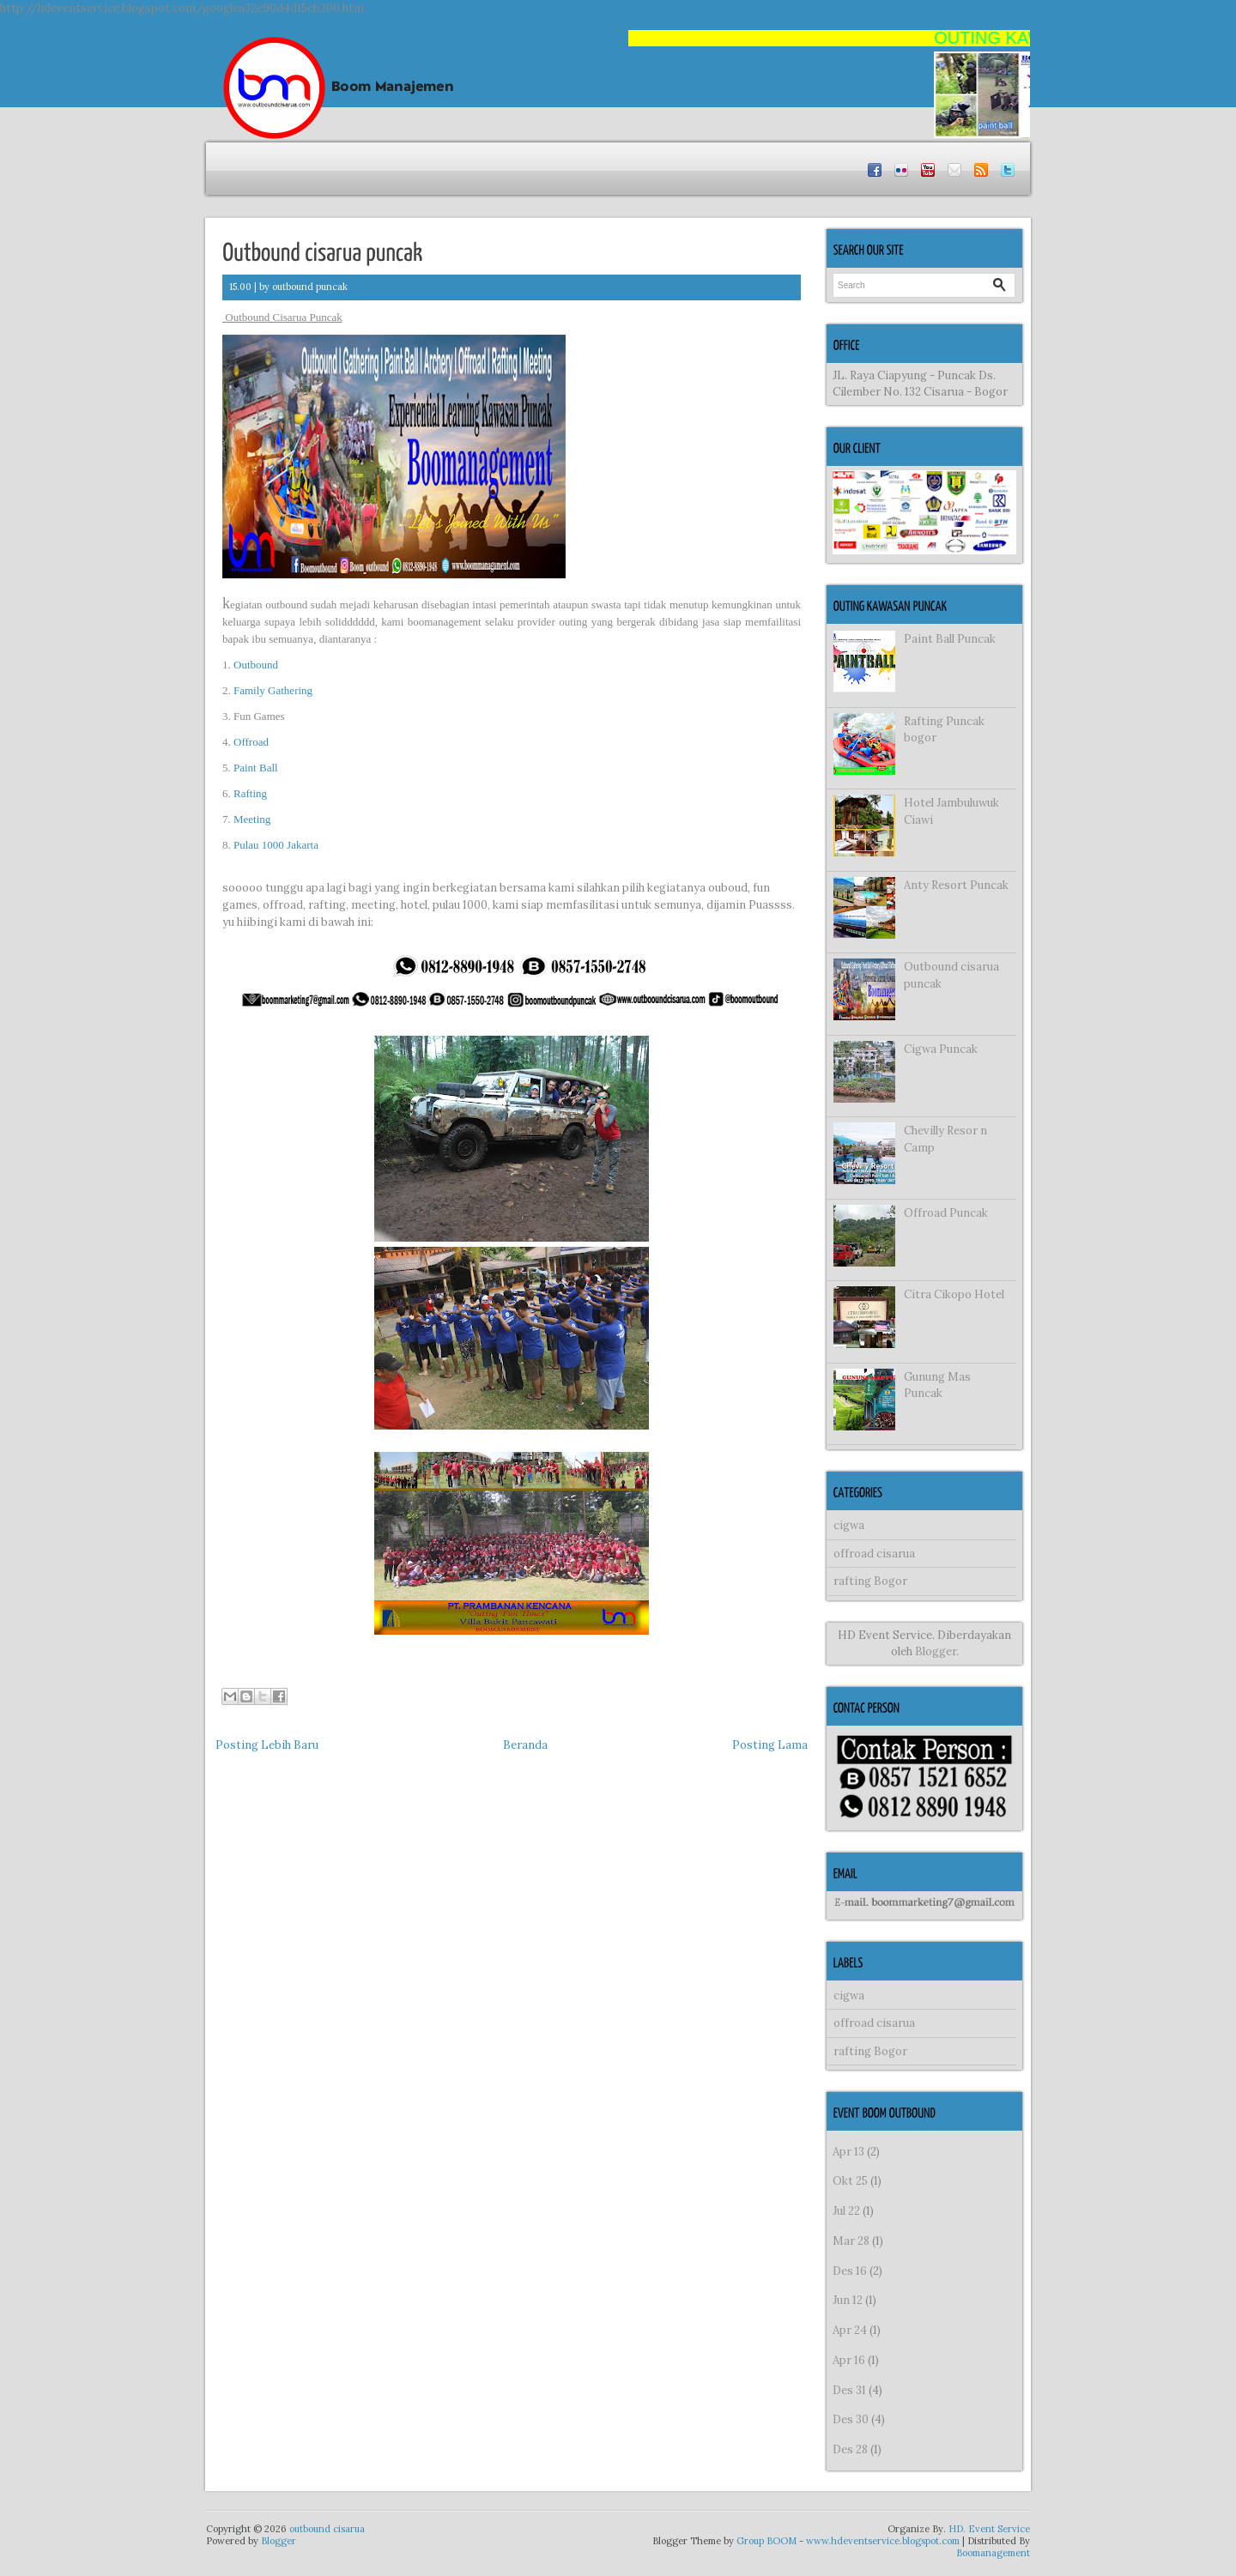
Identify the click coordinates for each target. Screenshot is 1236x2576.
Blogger (935, 1651)
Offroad (251, 741)
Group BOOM (766, 2541)
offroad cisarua (874, 1553)
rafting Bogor (870, 1581)
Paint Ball (254, 767)
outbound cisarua (327, 2529)
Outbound (255, 664)
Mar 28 (851, 2241)
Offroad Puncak (946, 1213)
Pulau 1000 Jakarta (275, 844)
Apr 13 (848, 2151)
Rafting (250, 793)
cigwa (848, 1525)
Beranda (525, 1745)
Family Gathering (272, 690)
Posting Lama (770, 1745)
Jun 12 (848, 2300)
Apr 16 (849, 2360)
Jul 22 (846, 2211)
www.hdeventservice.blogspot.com (883, 2541)
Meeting (253, 819)
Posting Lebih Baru (266, 1745)
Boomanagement (993, 2553)
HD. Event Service (989, 2529)
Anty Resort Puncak (956, 885)
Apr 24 (850, 2330)
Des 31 (849, 2390)
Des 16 (850, 2271)
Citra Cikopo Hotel (954, 1294)
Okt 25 (850, 2181)
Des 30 (851, 2419)
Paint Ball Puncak (950, 639)
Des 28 (850, 2449)
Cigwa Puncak (941, 1049)
